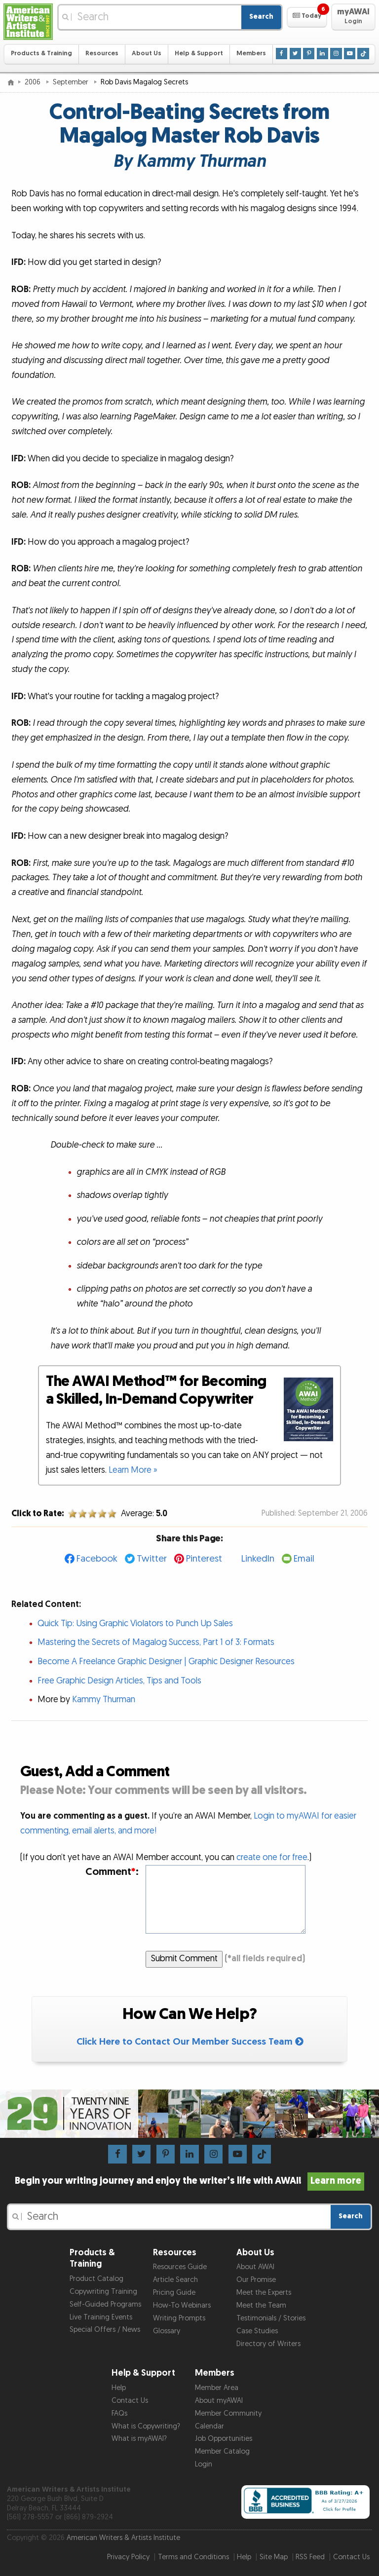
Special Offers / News (105, 2329)
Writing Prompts (179, 2318)
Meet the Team (261, 2305)
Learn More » (133, 1470)
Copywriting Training (103, 2291)
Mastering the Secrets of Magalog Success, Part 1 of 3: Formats (156, 1642)
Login (203, 2464)
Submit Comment (184, 1958)
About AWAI (255, 2267)
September (71, 82)
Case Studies (257, 2331)
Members (251, 53)
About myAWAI (219, 2400)
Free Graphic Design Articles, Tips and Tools (119, 1680)
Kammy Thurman (103, 1699)
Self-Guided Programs (105, 2304)
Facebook (96, 1559)
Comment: (112, 1871)
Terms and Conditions (193, 2557)
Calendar (209, 2426)
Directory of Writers (268, 2344)
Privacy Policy (128, 2557)
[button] (307, 17)
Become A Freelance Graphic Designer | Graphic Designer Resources (166, 1661)
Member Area (216, 2387)
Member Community (228, 2413)
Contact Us (130, 2400)
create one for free (271, 1857)
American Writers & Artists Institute (123, 2537)
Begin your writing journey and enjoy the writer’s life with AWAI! (190, 2180)
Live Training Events (101, 2317)
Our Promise (256, 2279)
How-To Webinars (182, 2305)
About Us (146, 53)
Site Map (274, 2557)
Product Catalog (96, 2278)
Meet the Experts (263, 2292)
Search (261, 16)
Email (304, 1559)
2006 (33, 82)
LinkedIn (257, 1559)
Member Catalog (222, 2451)
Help (119, 2387)
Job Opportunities (223, 2438)
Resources (101, 53)
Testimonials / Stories (270, 2318)
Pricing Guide (174, 2292)
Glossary (166, 2331)
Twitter (152, 1559)
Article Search (175, 2279)
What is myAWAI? (139, 2438)
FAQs (119, 2413)
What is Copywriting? (146, 2426)
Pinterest (204, 1559)
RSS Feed (310, 2557)
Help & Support (199, 53)
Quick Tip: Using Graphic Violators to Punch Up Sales (135, 1623)
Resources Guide (180, 2267)
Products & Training (41, 53)
